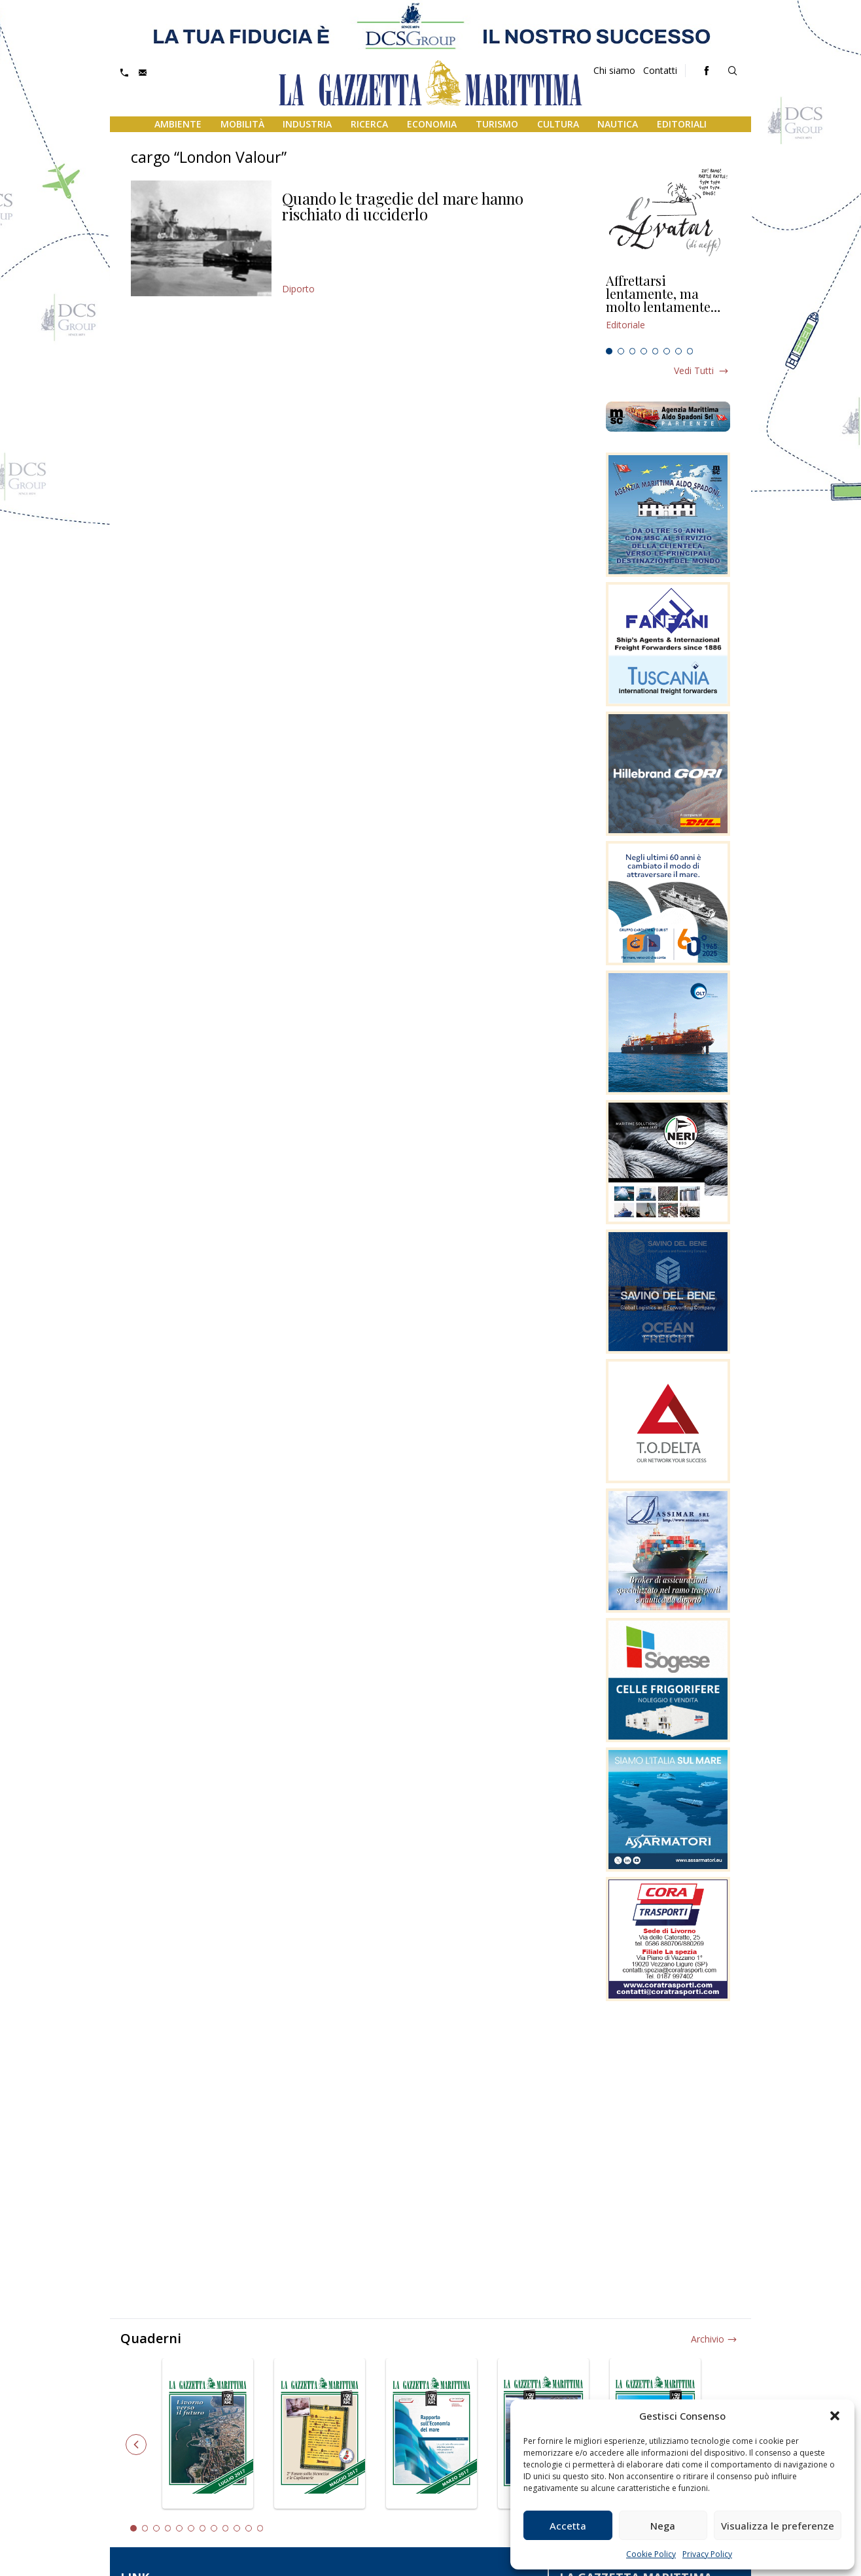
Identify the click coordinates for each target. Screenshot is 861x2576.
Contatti (660, 70)
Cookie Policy (651, 2554)
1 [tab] (609, 351)
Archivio (707, 2339)
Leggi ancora (668, 308)
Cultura (558, 124)
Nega (662, 2525)
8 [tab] (690, 351)
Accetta (568, 2525)
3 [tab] (632, 351)
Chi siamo (614, 70)
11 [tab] (248, 2528)
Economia (432, 124)
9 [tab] (225, 2528)
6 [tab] (666, 351)
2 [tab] (621, 351)
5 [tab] (655, 351)
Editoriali (682, 124)
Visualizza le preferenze (777, 2525)
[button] (834, 2415)
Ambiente (178, 124)
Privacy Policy (707, 2554)
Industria (307, 124)
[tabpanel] (668, 308)
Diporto (298, 289)
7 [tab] (678, 351)
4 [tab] (644, 351)
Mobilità (242, 124)
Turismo (497, 124)
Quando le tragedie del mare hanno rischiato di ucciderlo (402, 206)
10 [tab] (237, 2528)
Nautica (617, 124)
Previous (136, 2444)
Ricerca (369, 124)
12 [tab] (260, 2528)
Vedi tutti (694, 370)
